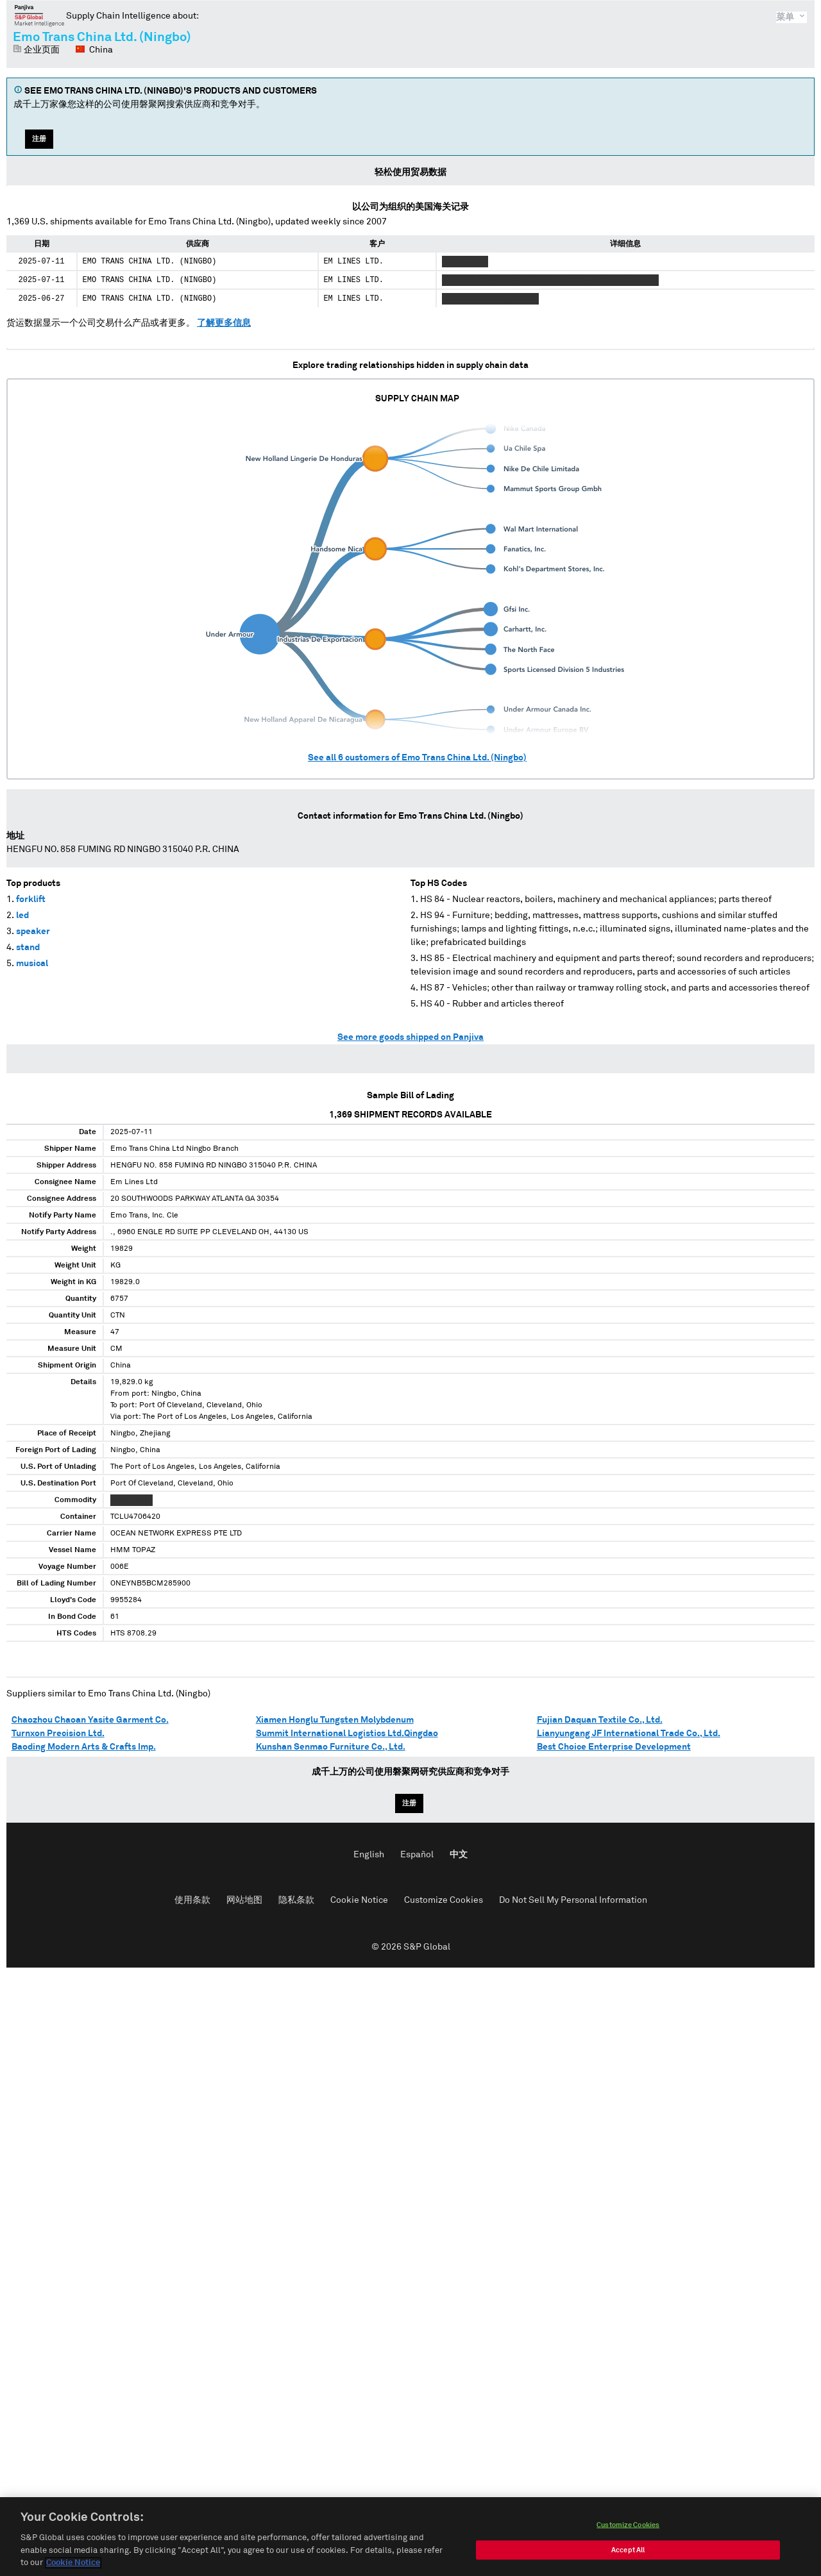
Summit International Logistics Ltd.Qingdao (347, 1733)
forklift (31, 899)
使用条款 (192, 1900)
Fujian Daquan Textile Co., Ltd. (600, 1720)
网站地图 (244, 1900)
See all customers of (417, 757)
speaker (33, 931)
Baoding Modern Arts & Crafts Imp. (84, 1747)
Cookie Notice (359, 1900)
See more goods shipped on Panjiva (410, 1037)
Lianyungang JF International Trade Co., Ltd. (628, 1733)
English (368, 1854)
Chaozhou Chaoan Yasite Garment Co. (90, 1720)
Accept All (628, 2553)
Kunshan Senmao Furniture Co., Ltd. (330, 1747)
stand (28, 947)
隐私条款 (296, 1900)
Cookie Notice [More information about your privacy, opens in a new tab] (73, 2567)
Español (417, 1854)
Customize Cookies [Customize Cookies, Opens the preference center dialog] (628, 2528)
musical (32, 963)
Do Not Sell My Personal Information (573, 1900)
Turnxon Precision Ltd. (58, 1733)
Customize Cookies (443, 1900)
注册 (39, 138)
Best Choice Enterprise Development (614, 1747)
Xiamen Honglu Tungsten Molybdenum (335, 1720)
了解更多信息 (224, 323)
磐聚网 (39, 15)
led (22, 915)
